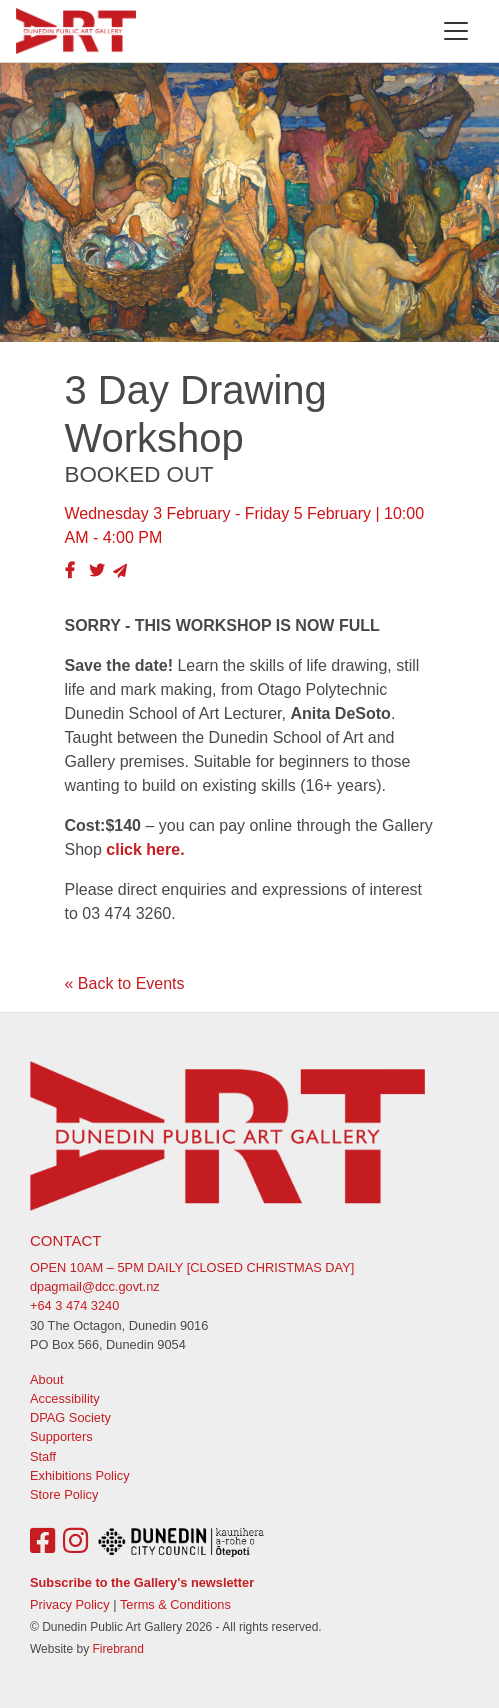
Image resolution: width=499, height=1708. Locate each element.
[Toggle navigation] (456, 31)
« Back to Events (125, 983)
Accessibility (65, 1398)
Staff (43, 1456)
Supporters (61, 1436)
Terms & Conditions (175, 1604)
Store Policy (64, 1494)
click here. (145, 849)
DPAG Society (70, 1417)
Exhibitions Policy (80, 1475)
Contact (65, 1240)
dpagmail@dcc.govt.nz (95, 1286)
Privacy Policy (70, 1604)
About (46, 1379)
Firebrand (117, 1649)
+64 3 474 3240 (74, 1305)
